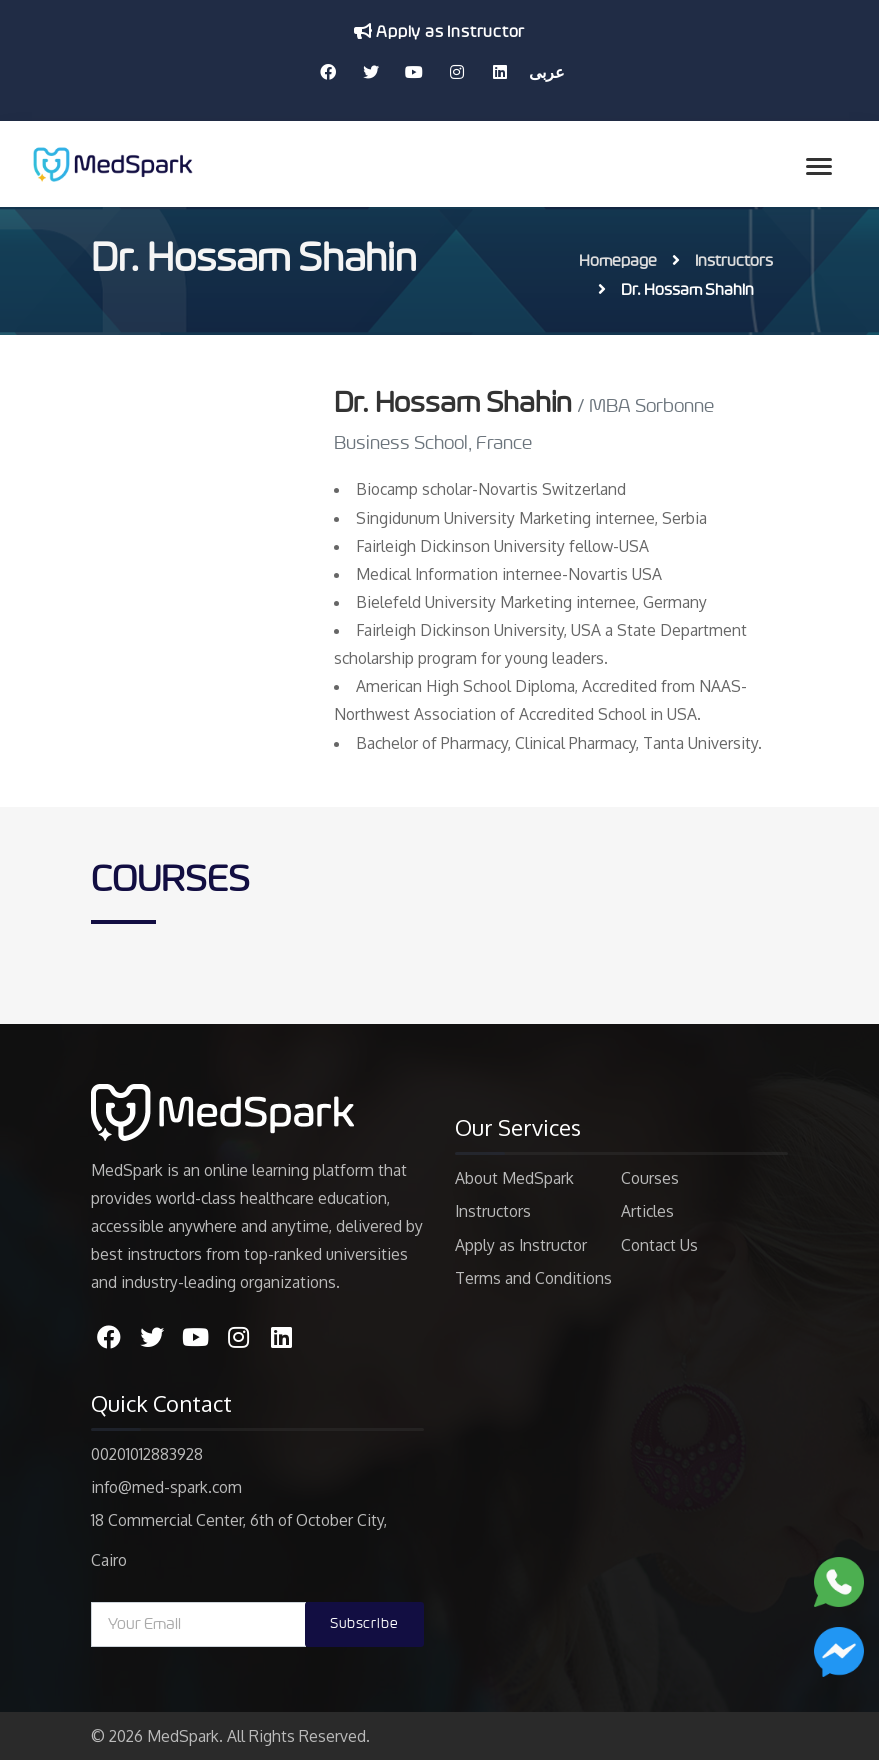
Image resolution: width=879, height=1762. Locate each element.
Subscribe (364, 1626)
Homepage (618, 261)
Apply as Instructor (439, 31)
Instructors (734, 261)
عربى (547, 72)
